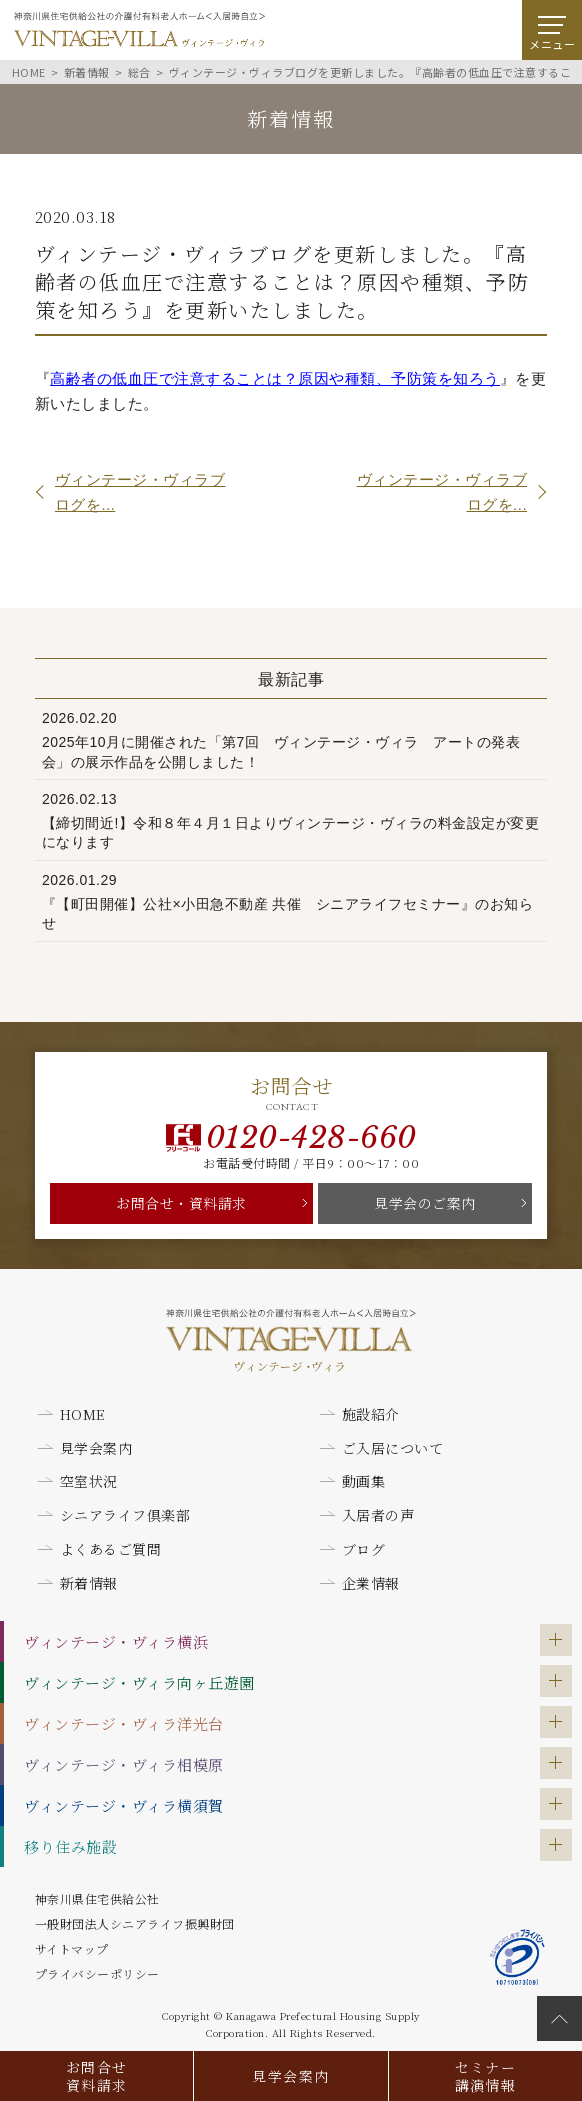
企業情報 (371, 1583)
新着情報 (89, 1583)
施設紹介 (371, 1414)
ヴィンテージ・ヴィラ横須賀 (124, 1805)
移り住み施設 (70, 1846)
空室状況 (89, 1481)
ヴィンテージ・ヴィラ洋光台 (124, 1723)
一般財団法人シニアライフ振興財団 (135, 1923)
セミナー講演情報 (486, 2076)
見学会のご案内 (425, 1203)
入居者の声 (378, 1515)
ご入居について (393, 1448)
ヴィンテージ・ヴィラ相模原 (124, 1764)
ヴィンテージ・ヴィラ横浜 (116, 1641)
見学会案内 (290, 2076)
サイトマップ (72, 1948)
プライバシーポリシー (97, 1973)
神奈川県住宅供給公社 (97, 1898)
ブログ (364, 1549)
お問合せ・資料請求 (181, 1203)
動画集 (364, 1481)
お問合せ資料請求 (97, 2076)
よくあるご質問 (111, 1549)
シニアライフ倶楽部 (125, 1515)
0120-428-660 (311, 1138)
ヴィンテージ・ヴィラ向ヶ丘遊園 (139, 1682)
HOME (83, 1414)
